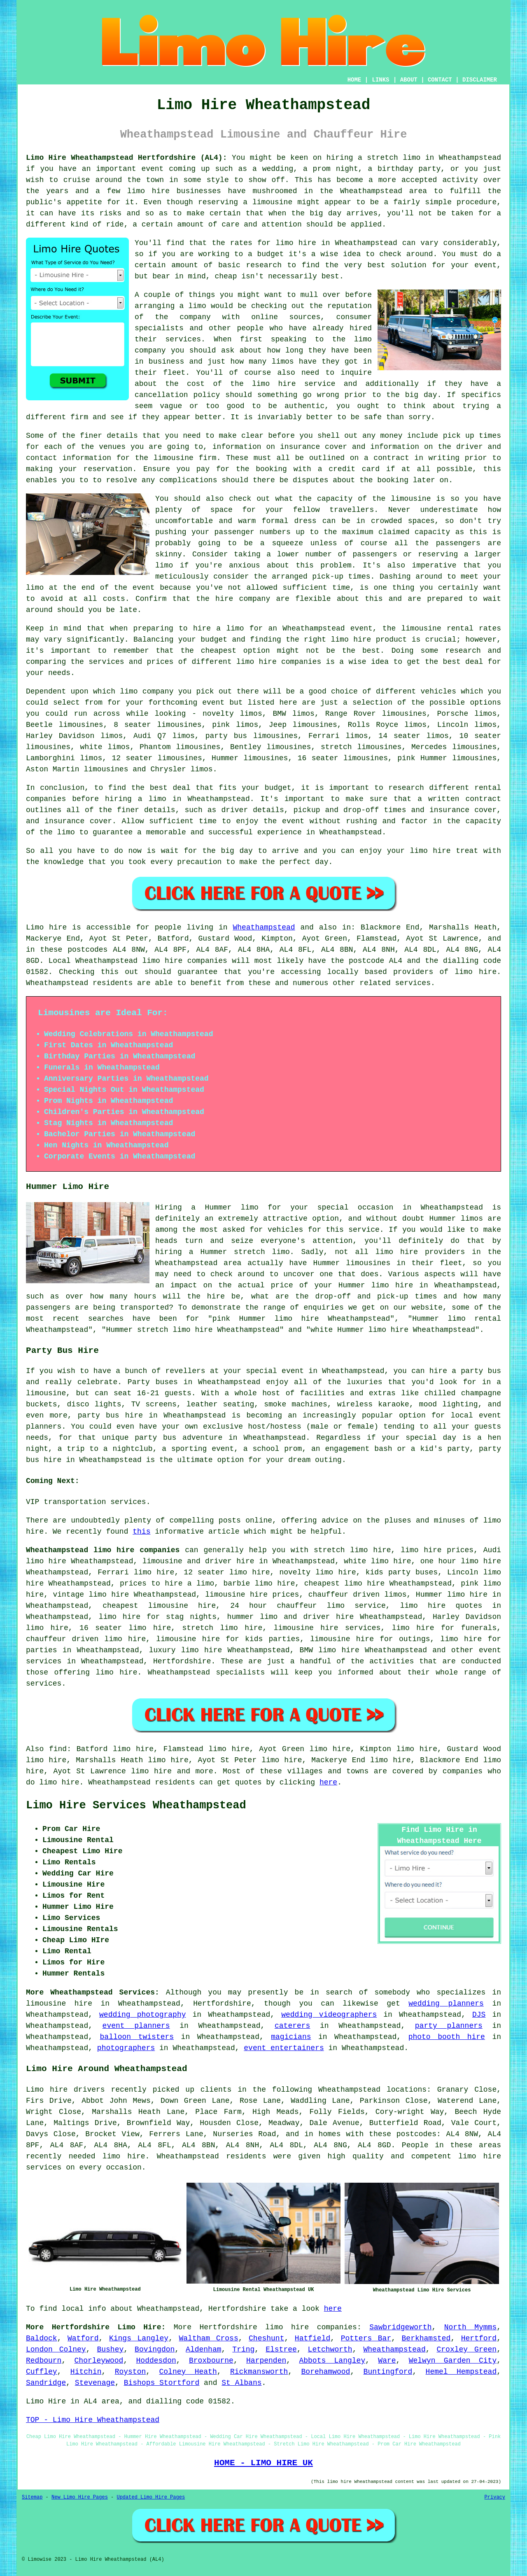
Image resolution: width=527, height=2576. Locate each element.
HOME (354, 80)
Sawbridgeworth (400, 2327)
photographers (126, 2048)
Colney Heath (188, 2372)
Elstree (281, 2349)
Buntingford (388, 2372)
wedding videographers (329, 2015)
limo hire (295, 243)
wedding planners (446, 2003)
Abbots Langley (332, 2360)
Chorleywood (99, 2360)
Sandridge (46, 2383)
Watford (83, 2338)
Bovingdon (155, 2349)
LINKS (380, 80)
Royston (130, 2372)
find (58, 1749)
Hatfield (312, 2338)
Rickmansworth (259, 2372)
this (141, 1531)
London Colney (56, 2349)
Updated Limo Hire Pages (151, 2497)
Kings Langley (138, 2338)
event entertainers (284, 2048)
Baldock (41, 2338)
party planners (449, 2026)
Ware (387, 2360)
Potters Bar (366, 2338)
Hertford (479, 2338)
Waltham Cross (208, 2338)
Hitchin (86, 2372)
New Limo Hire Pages (79, 2497)
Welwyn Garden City (453, 2360)
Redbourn (43, 2360)
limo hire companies (311, 2327)
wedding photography (142, 2015)
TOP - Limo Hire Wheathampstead (92, 2420)
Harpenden (266, 2360)
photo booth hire (446, 2037)
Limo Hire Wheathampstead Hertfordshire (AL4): (126, 158)
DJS (478, 2015)
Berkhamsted (426, 2338)
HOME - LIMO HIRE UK (263, 2463)
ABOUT (408, 80)
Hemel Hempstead (461, 2372)
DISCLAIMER (479, 80)
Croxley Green (467, 2349)
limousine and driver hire (198, 1561)
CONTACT (440, 80)
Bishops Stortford (162, 2383)
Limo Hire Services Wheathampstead (136, 1805)
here (328, 1782)
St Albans (241, 2383)
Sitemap (32, 2497)
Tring (243, 2349)
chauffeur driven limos (357, 1594)
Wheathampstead (264, 927)
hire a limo (218, 628)
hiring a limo (135, 799)
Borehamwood (325, 2372)
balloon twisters (137, 2037)
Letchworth (330, 2349)
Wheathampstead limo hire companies (103, 1550)
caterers (292, 2026)
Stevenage (95, 2383)
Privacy (495, 2497)
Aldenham (203, 2349)
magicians (291, 2037)
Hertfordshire (182, 1661)
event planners (136, 2026)
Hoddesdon (156, 2360)
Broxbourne (211, 2360)
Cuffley (41, 2372)
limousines (265, 758)
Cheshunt (266, 2338)
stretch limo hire (352, 1550)
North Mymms (470, 2327)
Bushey (110, 2349)
